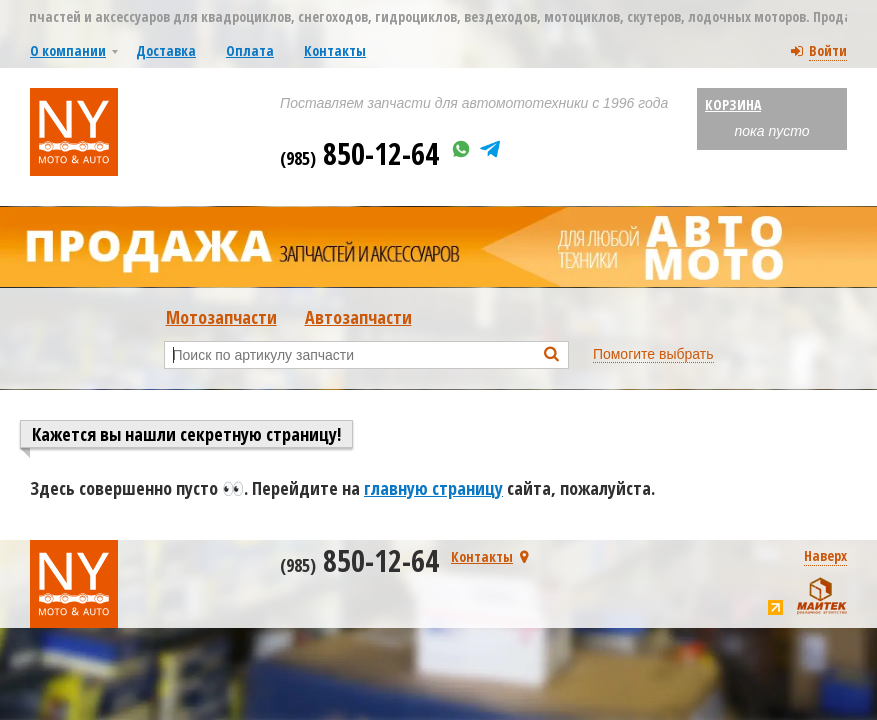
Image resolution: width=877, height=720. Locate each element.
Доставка (166, 50)
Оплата (250, 50)
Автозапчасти (358, 317)
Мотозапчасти (221, 317)
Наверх (825, 555)
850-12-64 (359, 153)
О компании (68, 50)
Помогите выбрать (653, 354)
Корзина (733, 104)
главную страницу (433, 488)
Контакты (335, 50)
